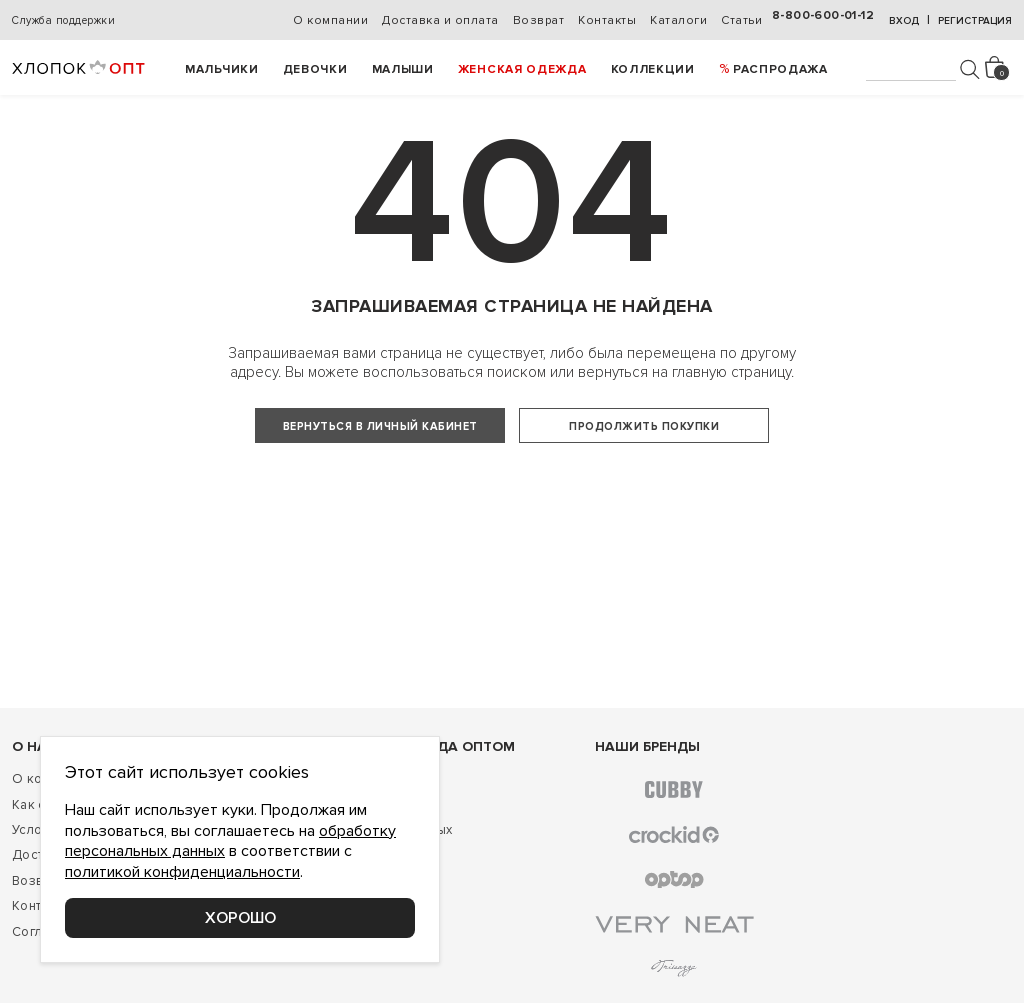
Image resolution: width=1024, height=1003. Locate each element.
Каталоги (678, 20)
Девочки (315, 69)
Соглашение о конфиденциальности (127, 972)
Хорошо (240, 918)
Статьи (741, 20)
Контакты (607, 20)
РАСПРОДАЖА (780, 69)
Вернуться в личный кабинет (380, 426)
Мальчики (222, 69)
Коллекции (653, 69)
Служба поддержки (63, 20)
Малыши (403, 69)
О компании (330, 20)
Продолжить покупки (644, 426)
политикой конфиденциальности (182, 872)
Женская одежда (522, 69)
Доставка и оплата (440, 20)
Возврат (539, 20)
